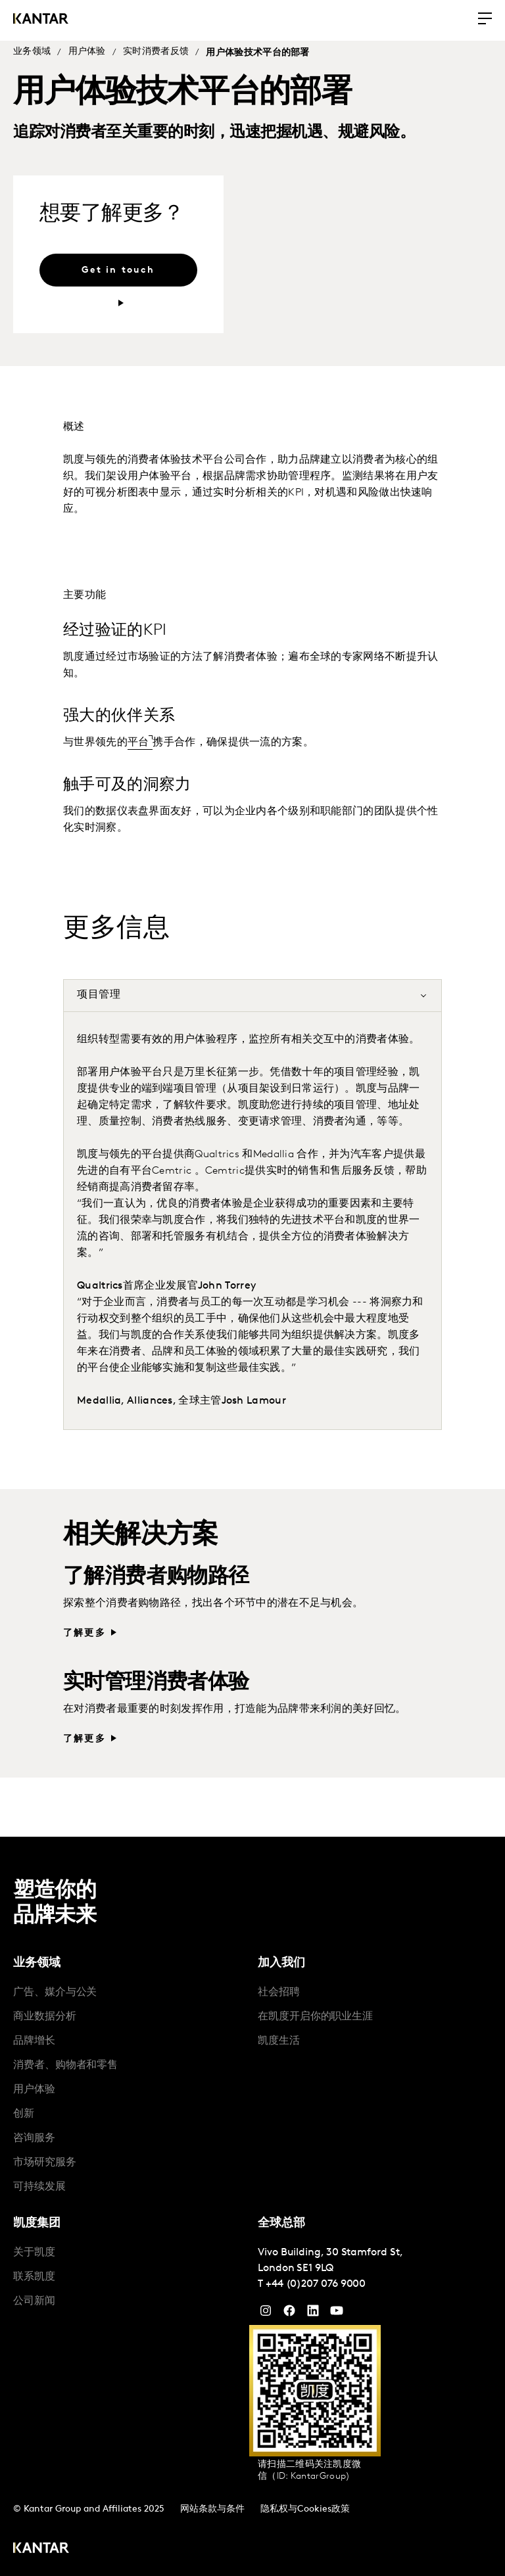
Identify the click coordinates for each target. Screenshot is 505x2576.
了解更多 (84, 1633)
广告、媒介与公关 (55, 1992)
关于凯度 (34, 2252)
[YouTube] (313, 2314)
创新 (23, 2114)
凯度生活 (279, 2041)
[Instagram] (266, 2314)
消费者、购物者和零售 (65, 2065)
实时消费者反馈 (156, 52)
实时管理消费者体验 (156, 1682)
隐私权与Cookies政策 (305, 2509)
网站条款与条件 (212, 2509)
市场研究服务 (44, 2162)
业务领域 (32, 52)
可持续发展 (39, 2187)
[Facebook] (289, 2314)
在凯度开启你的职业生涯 (315, 2017)
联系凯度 (34, 2277)
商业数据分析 (44, 2017)
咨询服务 (34, 2138)
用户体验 (87, 52)
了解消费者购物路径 (156, 1577)
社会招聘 (279, 1992)
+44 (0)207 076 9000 (316, 2284)
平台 (138, 742)
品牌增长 (34, 2041)
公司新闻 (34, 2301)
